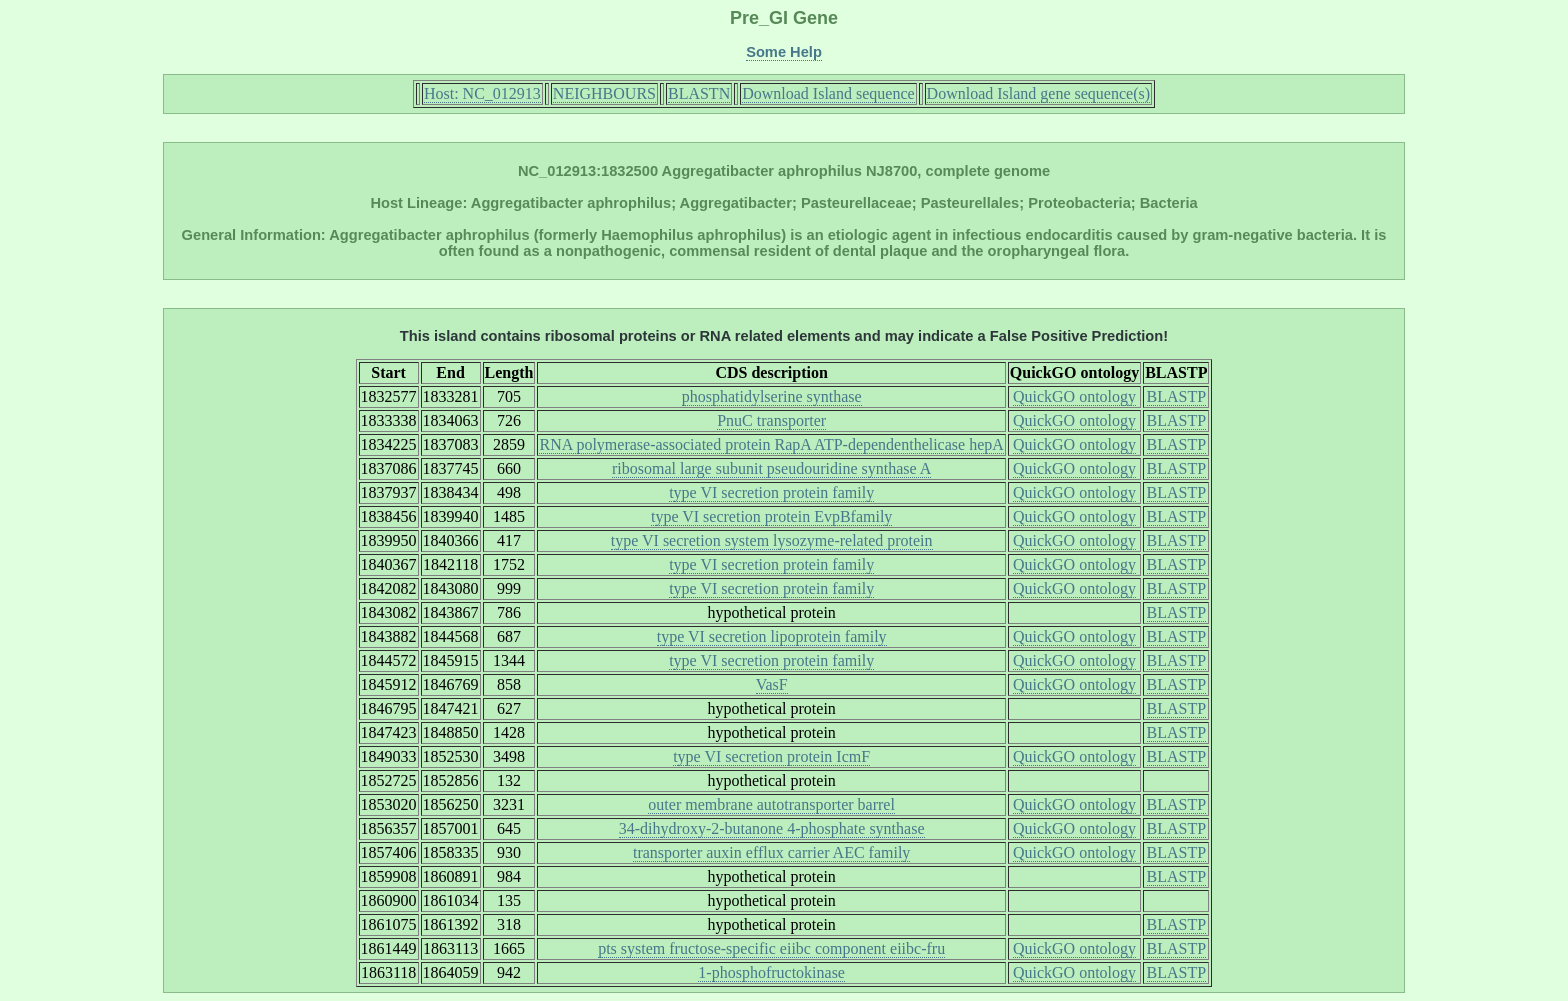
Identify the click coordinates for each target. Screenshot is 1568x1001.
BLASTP (1177, 396)
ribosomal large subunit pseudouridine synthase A (771, 468)
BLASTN (699, 93)
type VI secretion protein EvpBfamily (771, 516)
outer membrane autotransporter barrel (771, 804)
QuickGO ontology (1074, 396)
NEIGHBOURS (604, 93)
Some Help (784, 52)
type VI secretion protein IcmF (771, 756)
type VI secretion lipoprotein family (772, 636)
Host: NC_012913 (482, 93)
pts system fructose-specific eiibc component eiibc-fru (771, 948)
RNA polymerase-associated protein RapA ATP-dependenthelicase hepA (771, 444)
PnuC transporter (771, 420)
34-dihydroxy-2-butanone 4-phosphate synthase (772, 828)
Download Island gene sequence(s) (1038, 93)
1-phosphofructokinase (771, 972)
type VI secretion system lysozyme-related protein (772, 540)
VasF (772, 684)
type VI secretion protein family (771, 492)
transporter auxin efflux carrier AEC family (771, 852)
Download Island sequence (828, 93)
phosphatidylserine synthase (772, 396)
